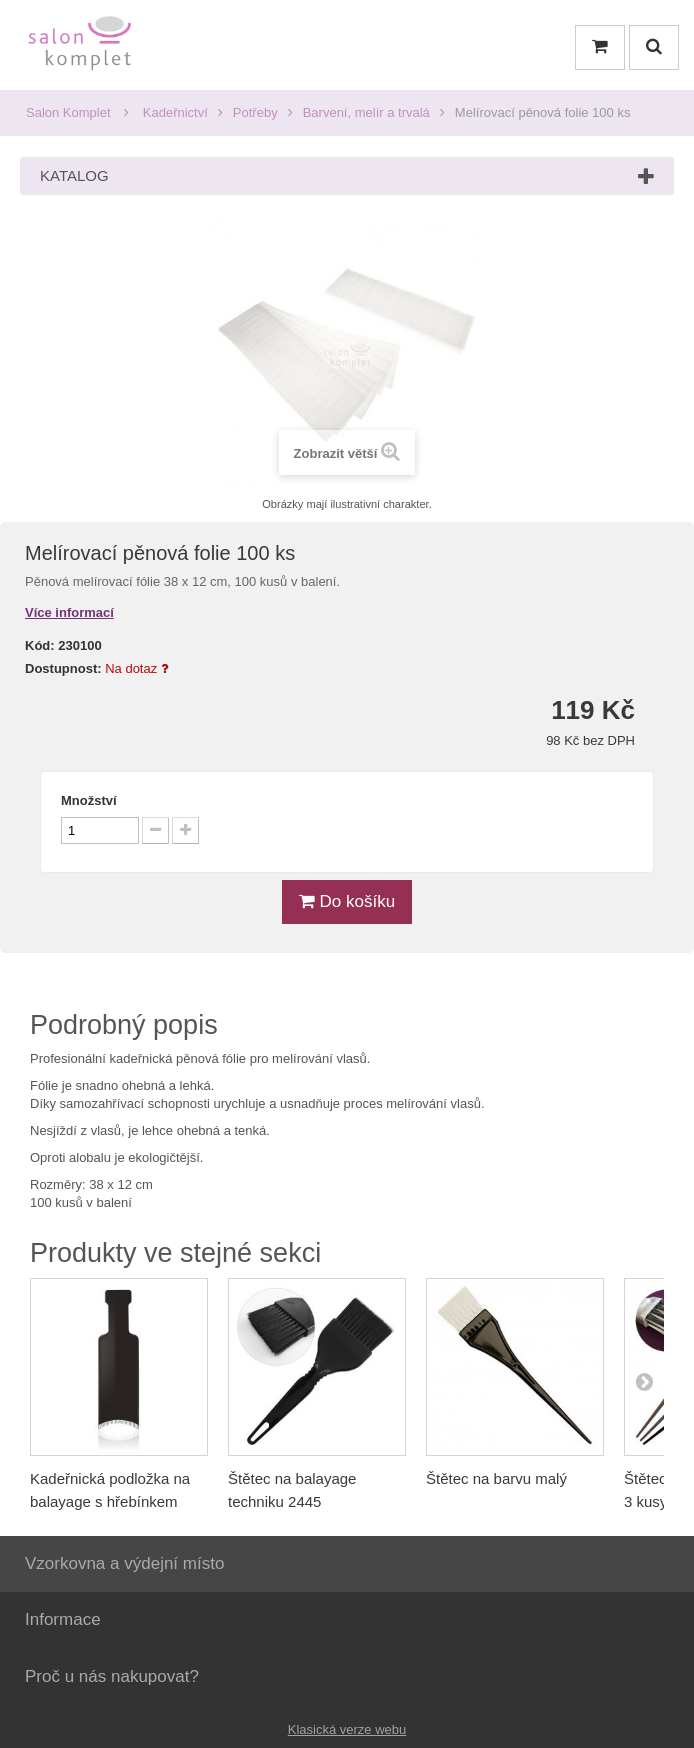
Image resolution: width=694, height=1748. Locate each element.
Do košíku (347, 901)
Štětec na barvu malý (496, 1478)
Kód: (40, 645)
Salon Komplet (68, 112)
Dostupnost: (63, 668)
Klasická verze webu (347, 1729)
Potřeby (255, 112)
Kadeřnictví (175, 112)
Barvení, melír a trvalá (366, 112)
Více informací (69, 612)
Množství (89, 800)
